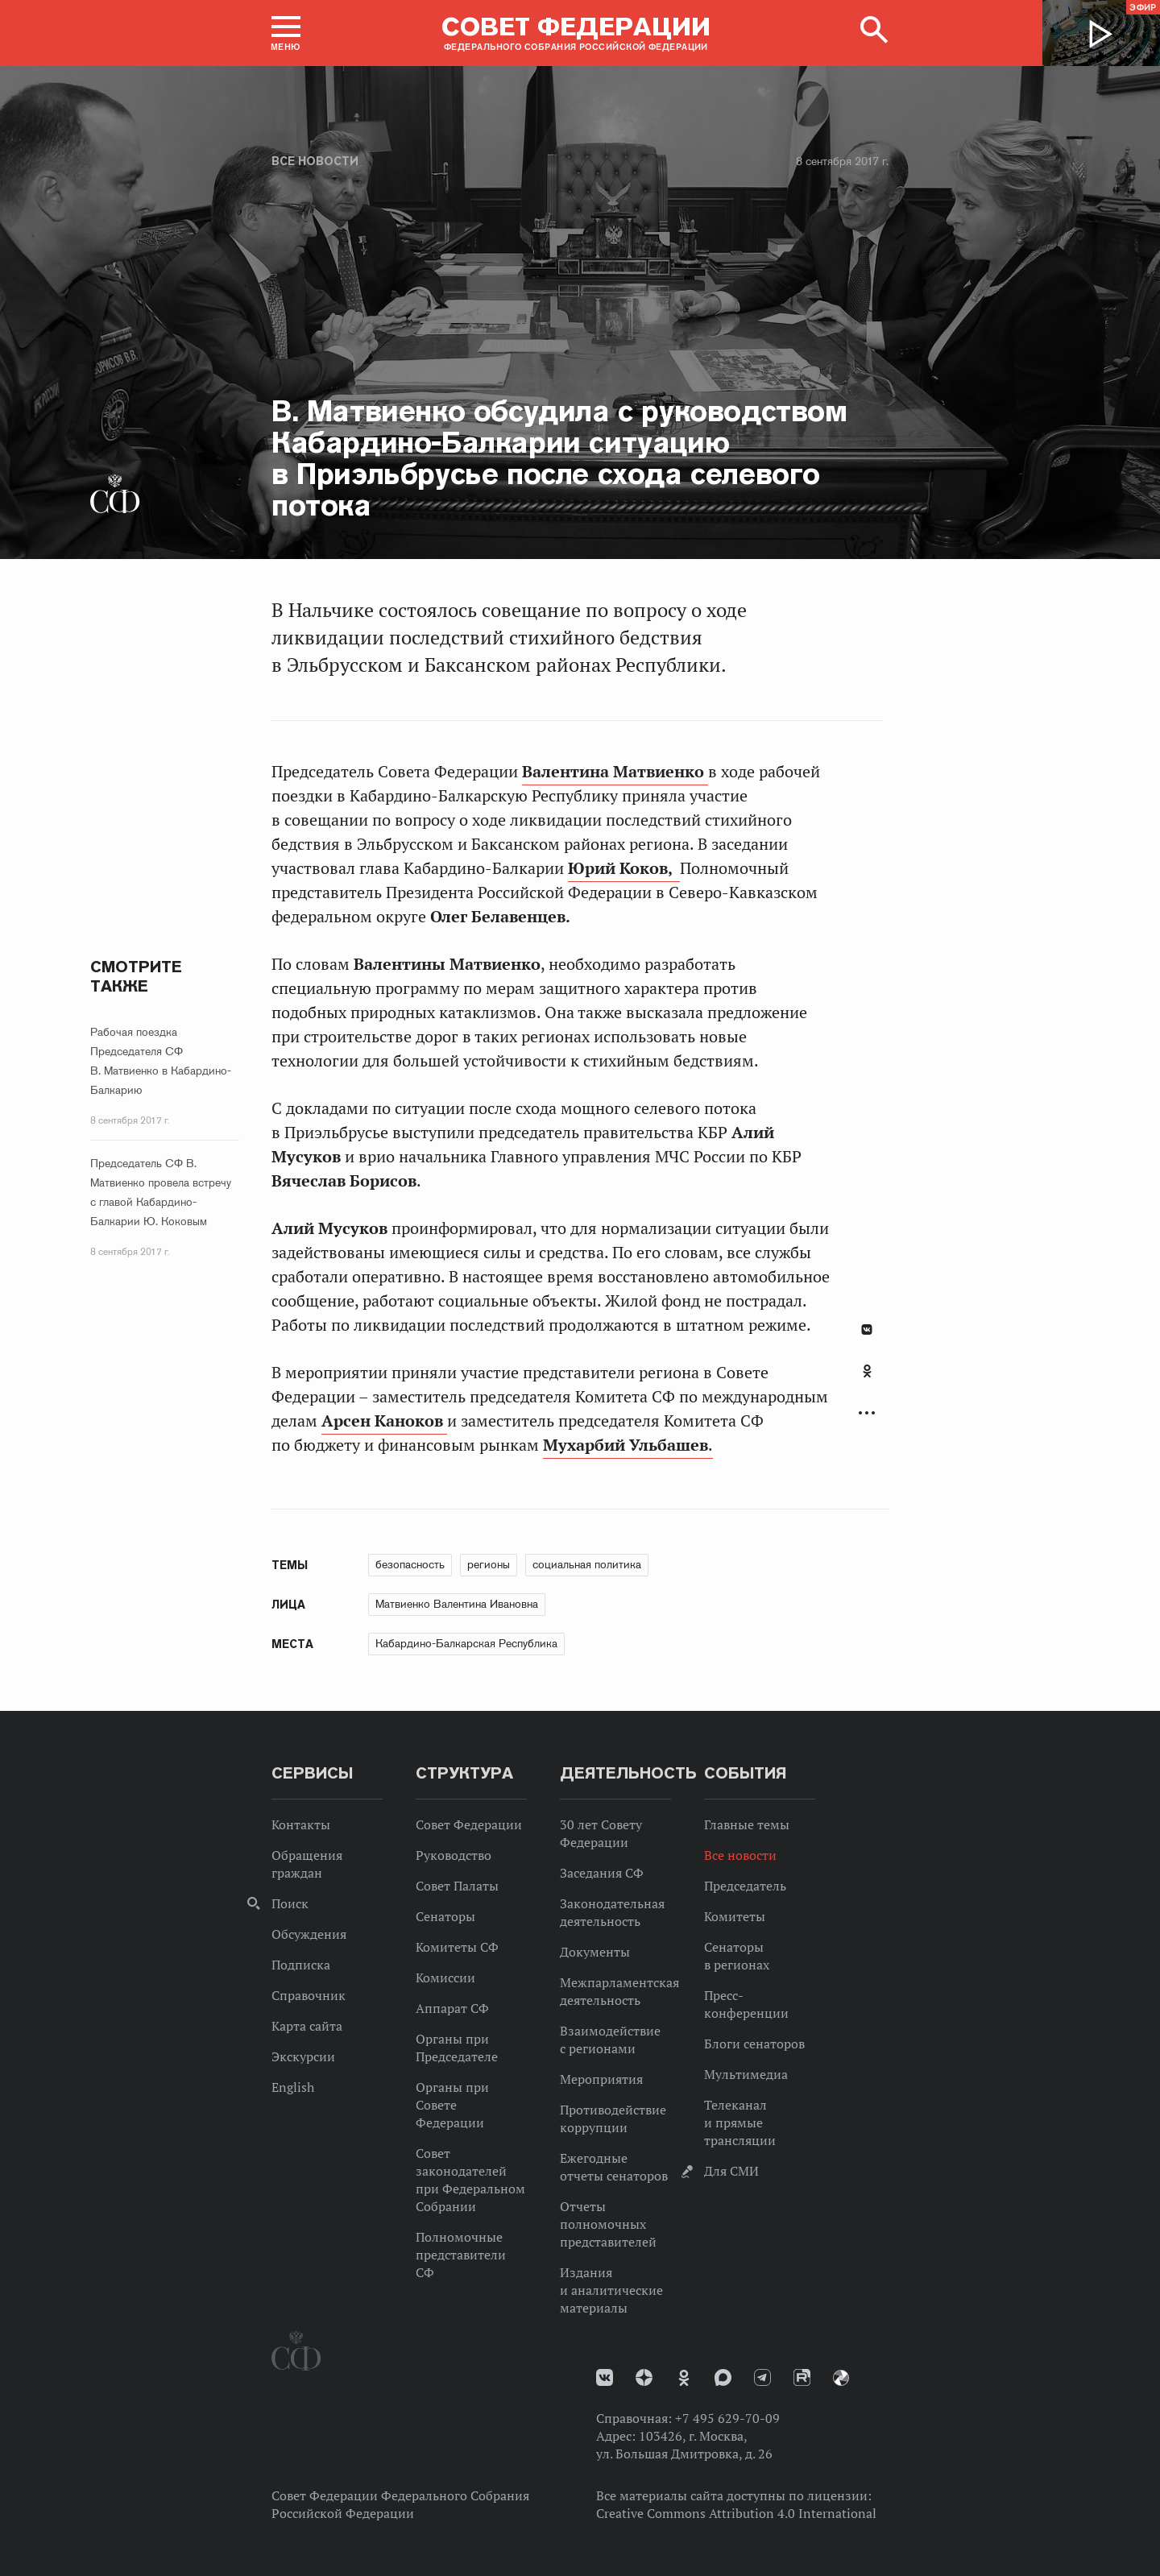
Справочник (308, 1995)
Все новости (314, 161)
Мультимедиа (746, 2074)
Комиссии (445, 1977)
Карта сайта (306, 2026)
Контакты (300, 1824)
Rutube (801, 2377)
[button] (286, 33)
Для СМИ (731, 2171)
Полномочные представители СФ (461, 2254)
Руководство (453, 1855)
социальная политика (586, 1564)
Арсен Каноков (384, 1420)
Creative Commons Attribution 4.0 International (736, 2513)
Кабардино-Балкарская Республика (466, 1643)
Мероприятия (601, 2079)
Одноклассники (867, 1371)
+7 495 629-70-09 (727, 2418)
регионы (488, 1564)
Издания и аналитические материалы (611, 2290)
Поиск (290, 1903)
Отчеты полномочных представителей (608, 2224)
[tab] (867, 1380)
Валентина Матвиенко (615, 771)
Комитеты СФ (457, 1947)
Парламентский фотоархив (841, 2378)
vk (604, 2377)
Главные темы (746, 1824)
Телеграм (762, 2377)
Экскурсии (303, 2056)
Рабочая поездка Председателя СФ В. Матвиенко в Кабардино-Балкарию (160, 1061)
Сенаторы (445, 1916)
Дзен (644, 2377)
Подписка (300, 1965)
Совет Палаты (457, 1886)
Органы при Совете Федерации (452, 2105)
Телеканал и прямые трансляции (740, 2122)
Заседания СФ (602, 1873)
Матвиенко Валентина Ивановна (456, 1604)
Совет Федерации (469, 1824)
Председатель (745, 1886)
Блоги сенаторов (754, 2044)
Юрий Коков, (624, 868)
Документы (595, 1952)
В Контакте (867, 1329)
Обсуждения (308, 1934)
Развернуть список (867, 1413)
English (292, 2087)
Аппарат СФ (452, 2008)
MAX (723, 2377)
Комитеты (734, 1916)
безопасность (410, 1564)
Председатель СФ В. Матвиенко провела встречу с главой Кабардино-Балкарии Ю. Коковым (160, 1192)
